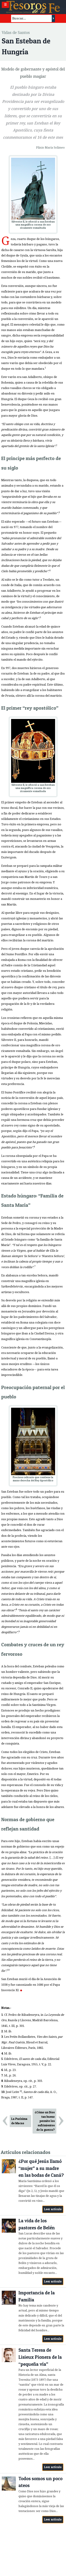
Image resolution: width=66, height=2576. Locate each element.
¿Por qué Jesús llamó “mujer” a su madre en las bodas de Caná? (41, 2168)
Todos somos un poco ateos (40, 2482)
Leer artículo (53, 2209)
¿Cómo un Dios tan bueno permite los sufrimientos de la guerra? (45, 2121)
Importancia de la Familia (36, 2296)
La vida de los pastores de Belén (36, 2224)
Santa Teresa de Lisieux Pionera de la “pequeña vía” (40, 2357)
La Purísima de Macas (19, 2121)
